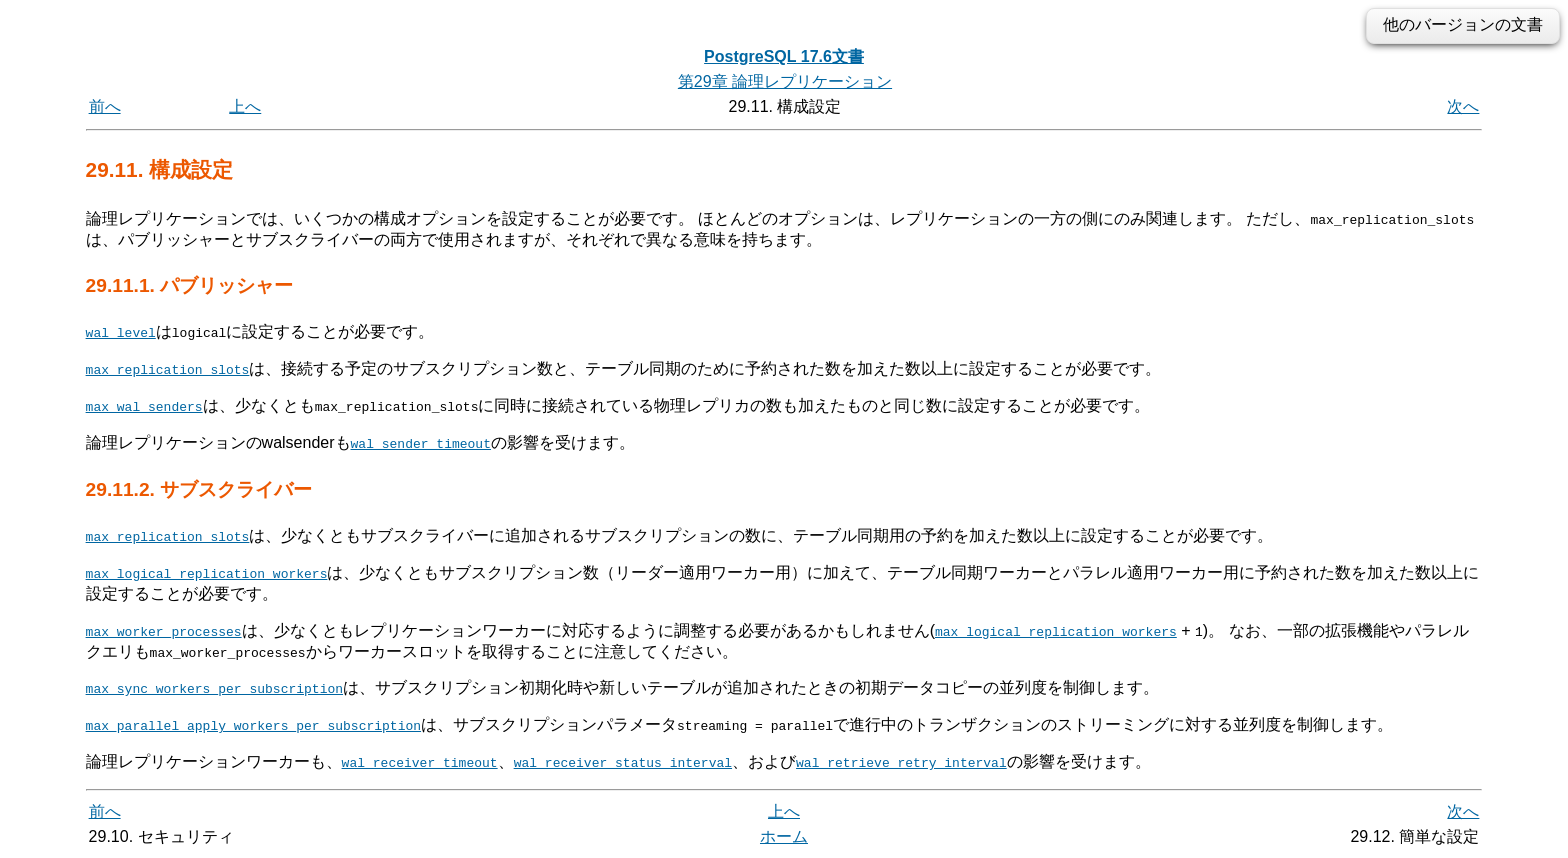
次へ (1463, 106)
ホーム (784, 835)
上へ (245, 106)
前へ (105, 106)
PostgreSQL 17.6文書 (784, 56)
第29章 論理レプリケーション (785, 81)
